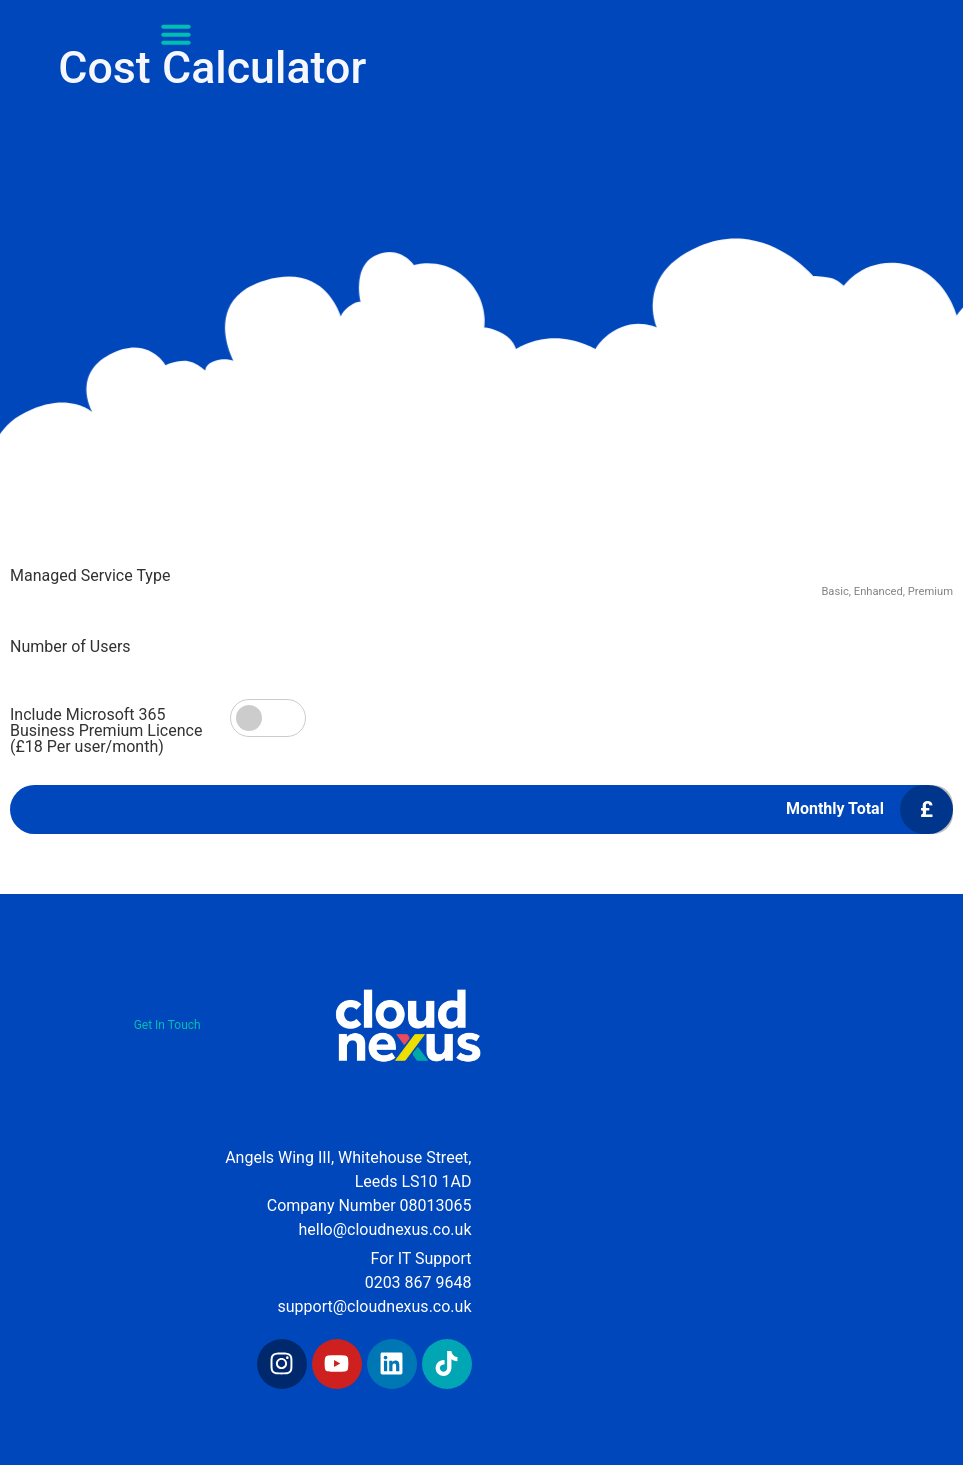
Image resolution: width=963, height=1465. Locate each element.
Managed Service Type (90, 576)
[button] (176, 34)
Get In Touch (167, 1025)
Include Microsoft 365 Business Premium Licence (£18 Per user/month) (106, 731)
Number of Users (70, 647)
